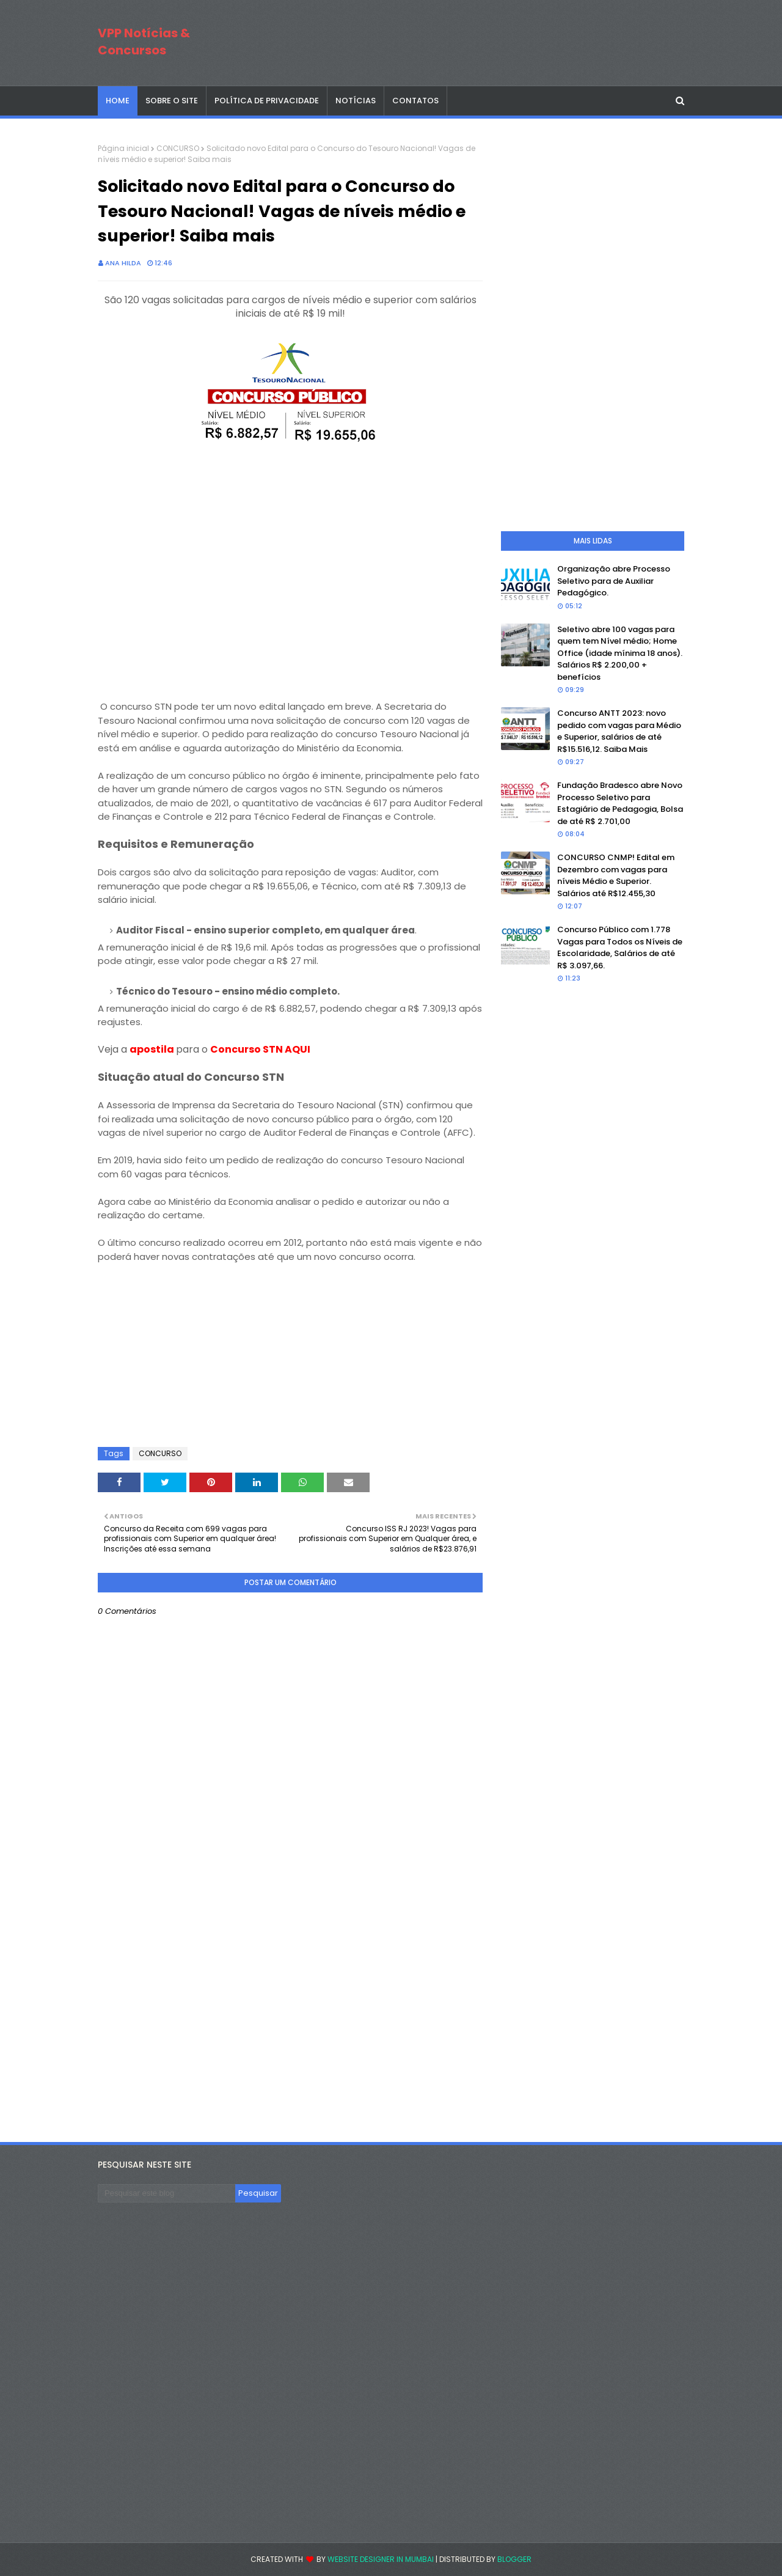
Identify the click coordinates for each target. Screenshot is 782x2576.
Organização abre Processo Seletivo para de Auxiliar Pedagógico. (613, 580)
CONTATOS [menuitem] (415, 100)
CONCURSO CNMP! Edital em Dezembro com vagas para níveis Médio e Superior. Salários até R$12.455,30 (615, 875)
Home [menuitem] (118, 100)
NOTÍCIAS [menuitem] (355, 100)
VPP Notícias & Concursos (144, 41)
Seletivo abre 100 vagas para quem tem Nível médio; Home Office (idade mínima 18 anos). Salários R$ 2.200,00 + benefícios (619, 653)
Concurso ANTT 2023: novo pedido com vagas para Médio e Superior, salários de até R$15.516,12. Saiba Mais (619, 731)
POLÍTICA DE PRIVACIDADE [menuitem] (266, 100)
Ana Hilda (123, 263)
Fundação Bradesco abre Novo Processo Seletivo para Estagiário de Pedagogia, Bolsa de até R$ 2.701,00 (620, 803)
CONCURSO (177, 148)
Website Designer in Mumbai (380, 2559)
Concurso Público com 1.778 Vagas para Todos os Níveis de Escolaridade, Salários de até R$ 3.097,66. (619, 947)
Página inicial (123, 148)
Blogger (514, 2559)
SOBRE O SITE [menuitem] (171, 100)
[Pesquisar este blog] (166, 2193)
